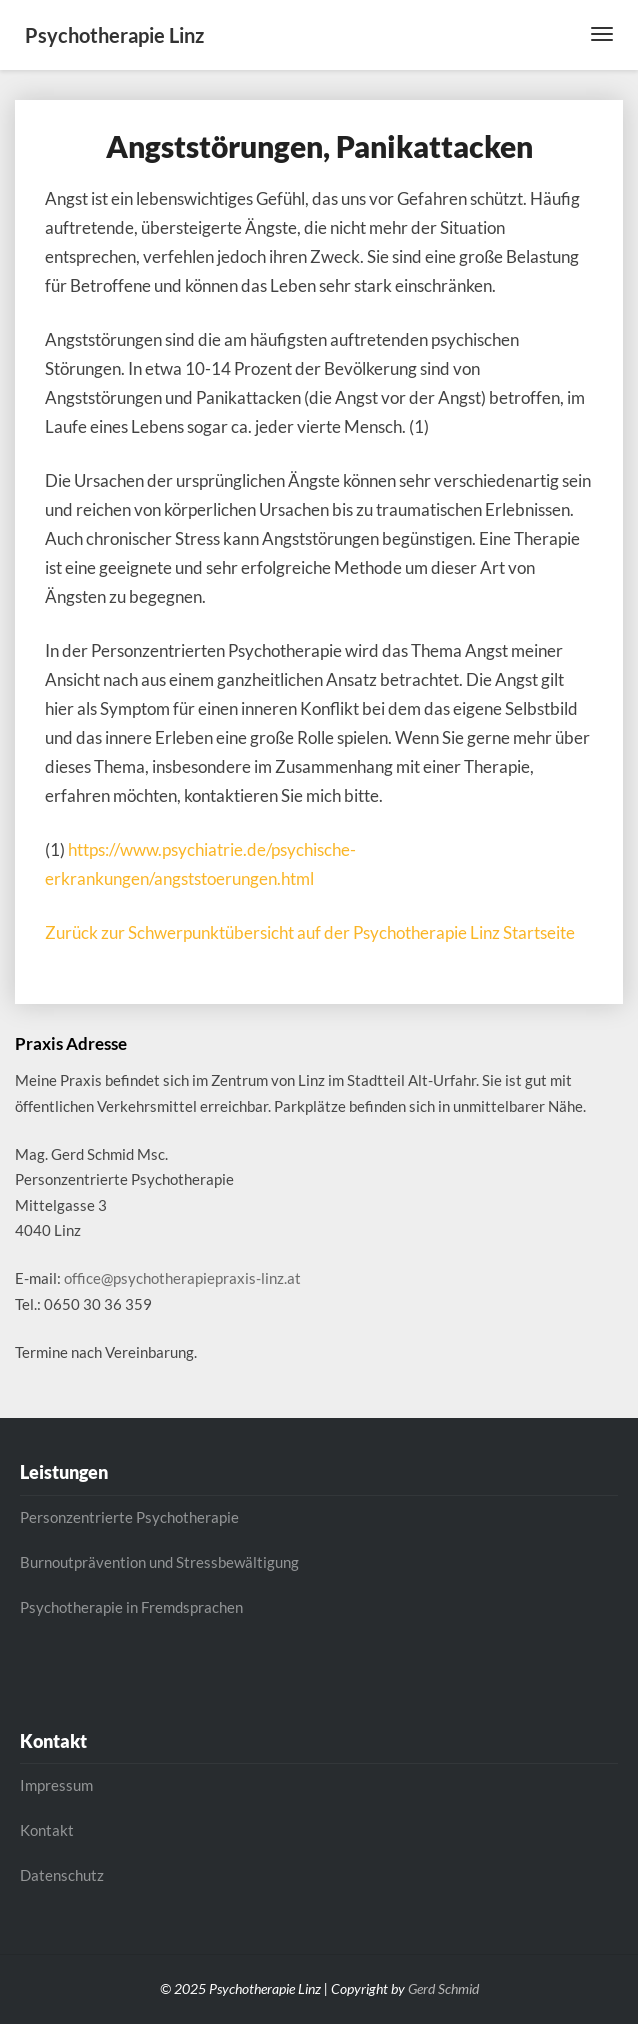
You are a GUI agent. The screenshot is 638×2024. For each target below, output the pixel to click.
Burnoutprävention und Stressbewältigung (159, 1562)
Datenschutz (62, 1875)
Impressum (56, 1785)
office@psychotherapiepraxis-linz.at (182, 1278)
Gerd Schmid (443, 1988)
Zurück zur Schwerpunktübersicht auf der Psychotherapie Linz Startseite (310, 932)
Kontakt (47, 1830)
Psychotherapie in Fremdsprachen (131, 1607)
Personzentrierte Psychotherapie (129, 1517)
